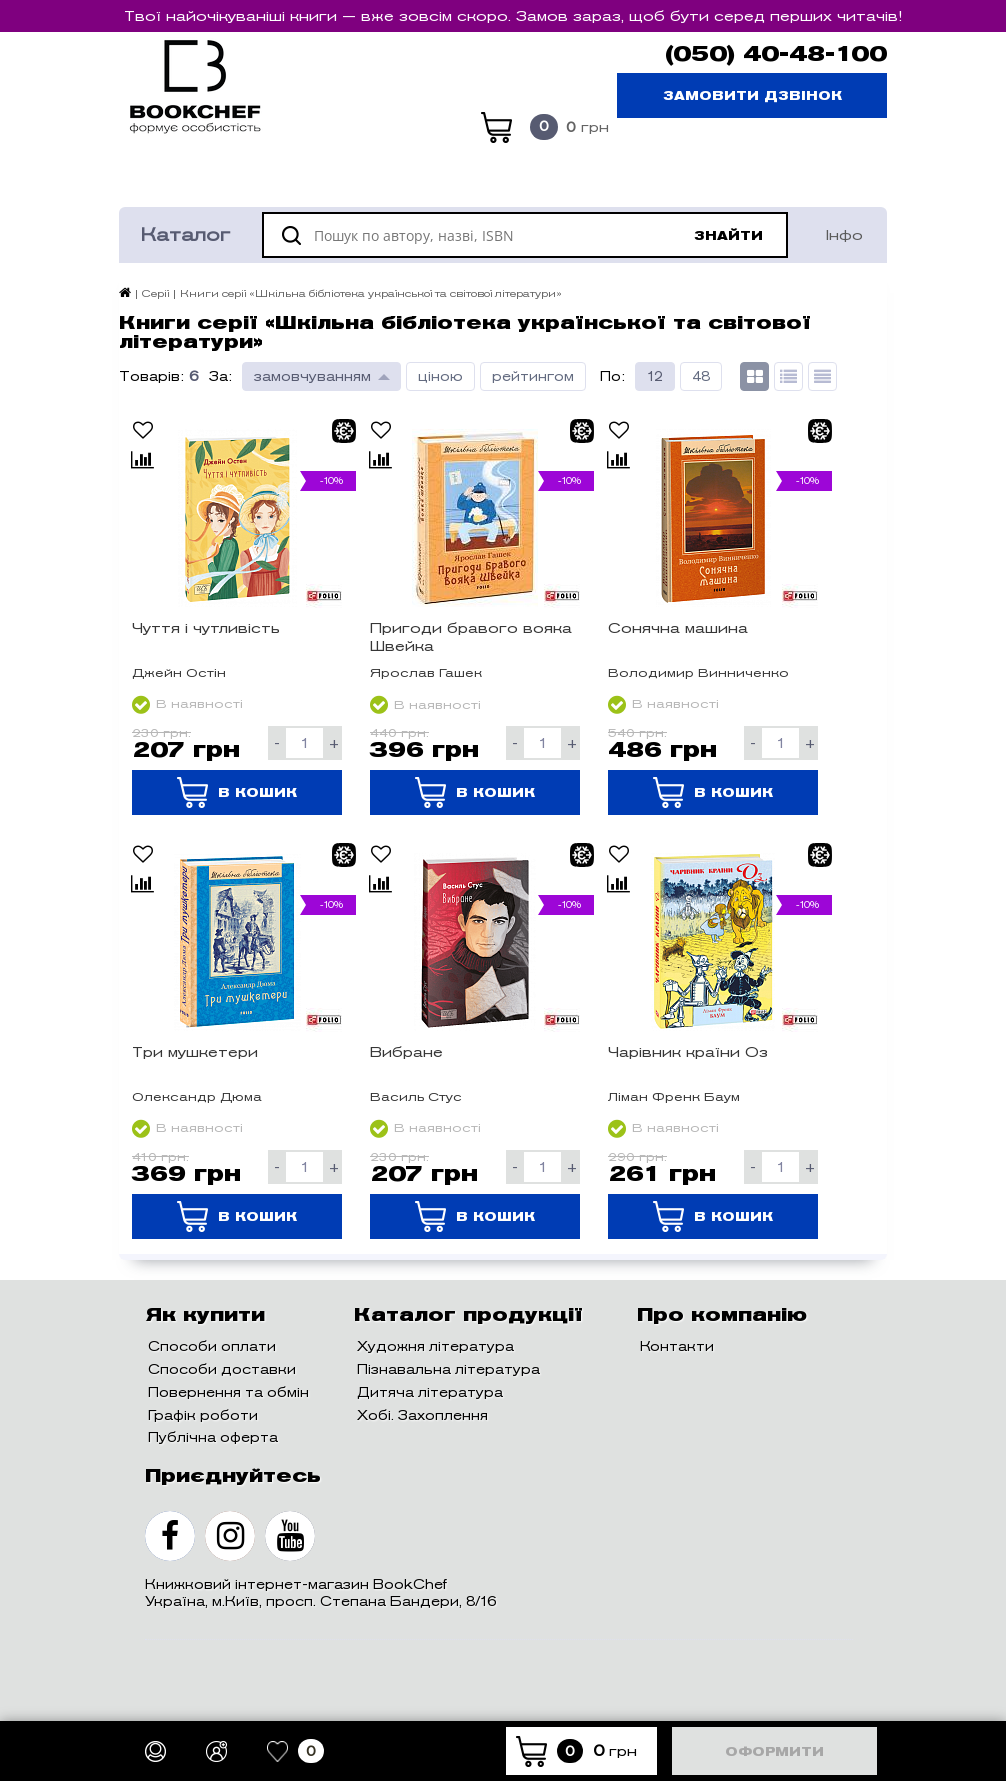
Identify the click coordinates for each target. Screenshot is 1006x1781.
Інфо (844, 235)
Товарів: (151, 376)
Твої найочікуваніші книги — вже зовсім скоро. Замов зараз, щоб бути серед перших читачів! (513, 16)
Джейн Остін (179, 672)
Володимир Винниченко (698, 672)
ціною (440, 376)
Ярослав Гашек (426, 672)
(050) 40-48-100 (776, 54)
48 (701, 376)
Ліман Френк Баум (674, 1096)
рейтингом (533, 376)
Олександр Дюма (197, 1096)
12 (655, 376)
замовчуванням (312, 376)
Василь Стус (416, 1096)
